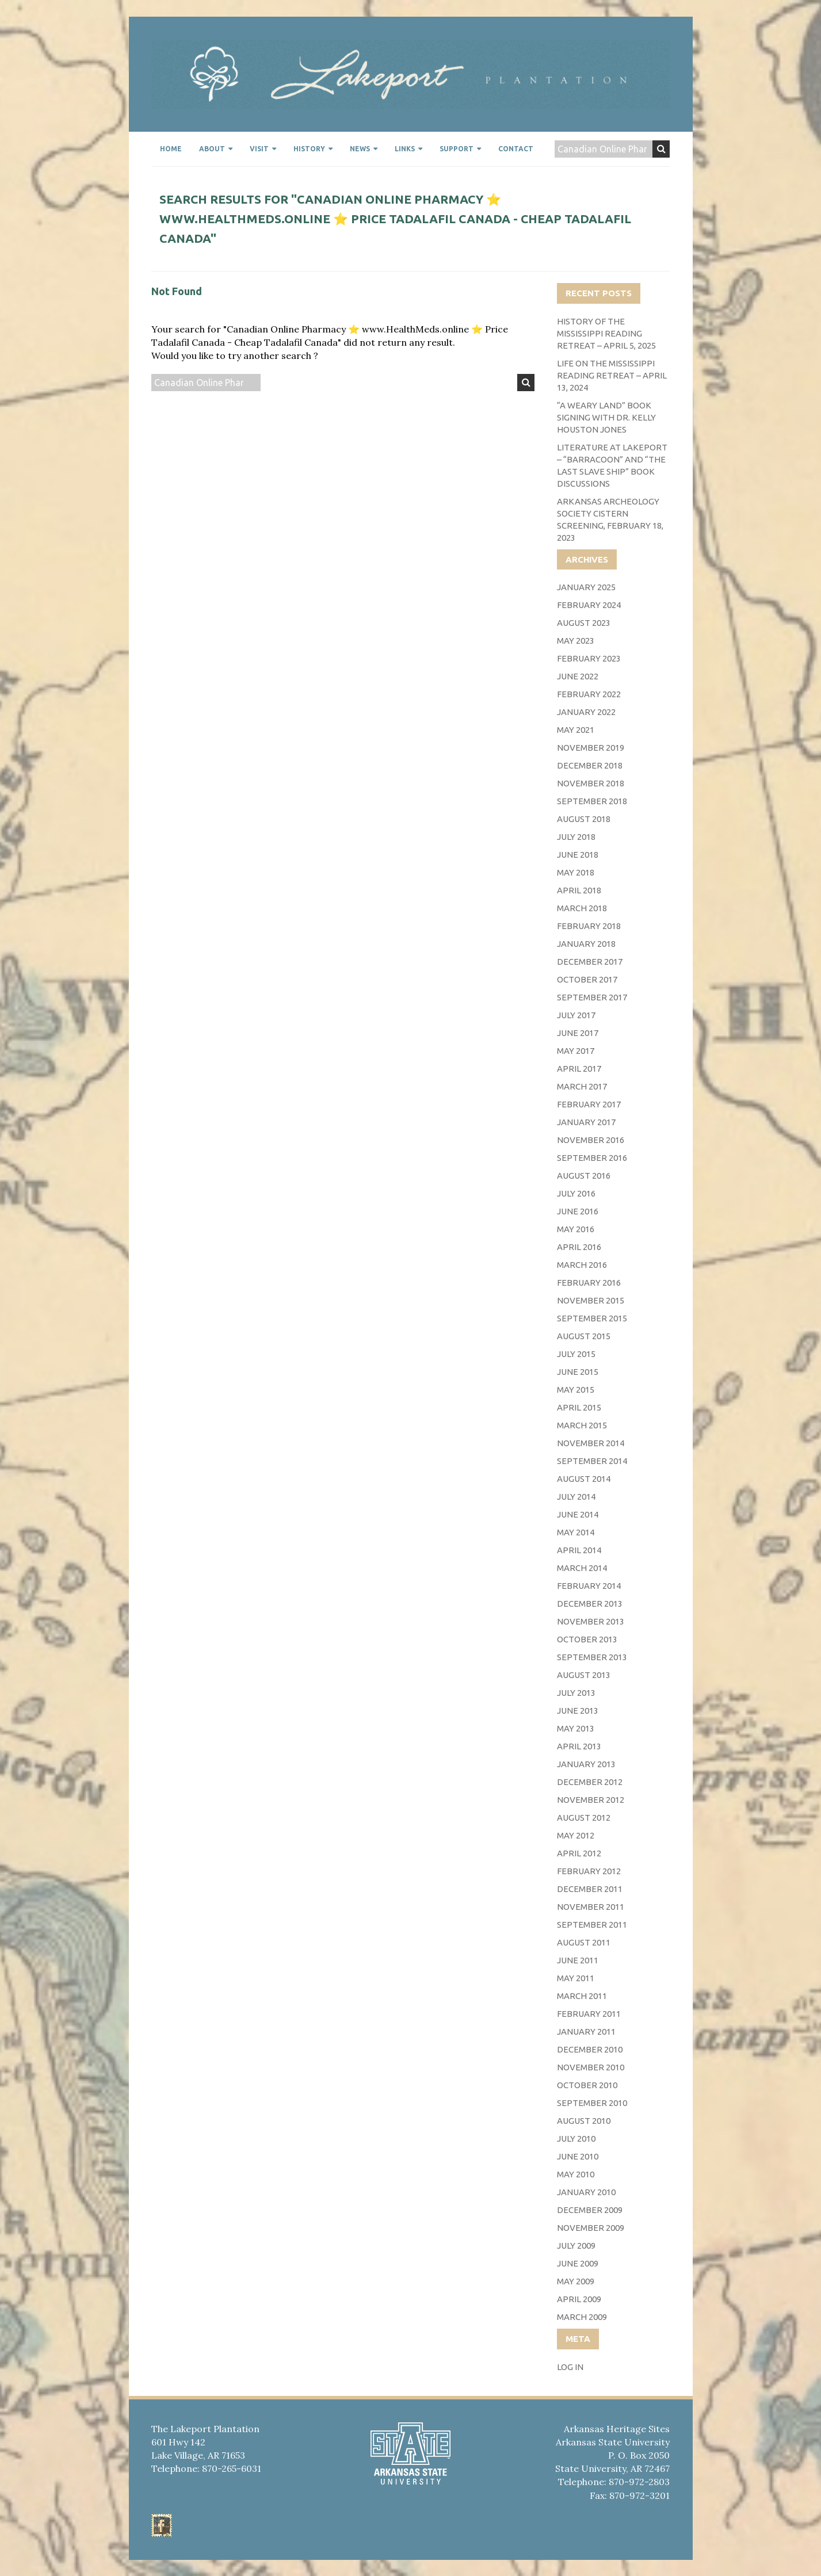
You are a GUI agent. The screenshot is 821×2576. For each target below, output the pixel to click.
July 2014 (576, 1496)
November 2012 (590, 1800)
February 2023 (589, 658)
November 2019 (590, 747)
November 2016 (590, 1140)
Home (171, 148)
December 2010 (590, 2049)
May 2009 (575, 2281)
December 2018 (590, 765)
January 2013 (586, 1764)
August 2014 (583, 1479)
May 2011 (575, 1978)
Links (405, 148)
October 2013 (587, 1639)
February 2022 (589, 694)
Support (456, 148)
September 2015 (592, 1318)
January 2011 (586, 2031)
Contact (515, 148)
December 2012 (590, 1782)
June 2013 (577, 1710)
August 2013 (583, 1675)
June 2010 (577, 2156)
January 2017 (586, 1122)
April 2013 (579, 1746)
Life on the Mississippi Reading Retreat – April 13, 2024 (612, 375)
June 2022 (577, 676)
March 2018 (582, 908)
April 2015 (579, 1407)
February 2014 (589, 1586)
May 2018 (575, 872)
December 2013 (590, 1603)
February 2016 (589, 1282)
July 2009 (576, 2245)
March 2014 (582, 1568)
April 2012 (579, 1853)
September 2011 (592, 1924)
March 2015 (582, 1425)
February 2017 (589, 1104)
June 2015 (577, 1372)
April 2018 (579, 890)
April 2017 (579, 1068)
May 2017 (575, 1051)
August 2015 (583, 1336)
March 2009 (582, 2317)
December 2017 (590, 961)
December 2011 (590, 1889)
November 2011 (590, 1907)
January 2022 (586, 712)
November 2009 (590, 2228)
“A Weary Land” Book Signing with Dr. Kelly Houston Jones (606, 417)
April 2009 (579, 2299)
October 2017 (587, 979)
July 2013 (576, 1693)
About (212, 148)
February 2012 (589, 1871)
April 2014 (579, 1550)
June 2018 (577, 854)
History (309, 148)
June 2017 (577, 1033)
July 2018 (576, 837)
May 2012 (575, 1835)
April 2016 (579, 1247)
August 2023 (583, 623)
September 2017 (592, 997)
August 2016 (583, 1175)
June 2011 (577, 1960)
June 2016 (577, 1211)
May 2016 (575, 1229)
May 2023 (575, 640)
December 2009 (590, 2210)
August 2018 (583, 819)
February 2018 (589, 926)
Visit (259, 148)
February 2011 (589, 2014)
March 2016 (582, 1265)
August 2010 (583, 2121)
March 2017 (582, 1086)
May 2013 (575, 1728)
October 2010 (587, 2085)
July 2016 (576, 1193)
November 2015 (590, 1300)
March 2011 (582, 1996)
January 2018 (586, 944)
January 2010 (586, 2192)
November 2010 (590, 2067)
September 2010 (592, 2103)
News (360, 148)
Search (661, 149)
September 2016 (592, 1158)
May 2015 (575, 1389)
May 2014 (575, 1532)
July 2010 (576, 2138)
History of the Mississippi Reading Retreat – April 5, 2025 (606, 333)
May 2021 (575, 730)
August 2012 (583, 1817)
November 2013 (590, 1621)
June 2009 (577, 2263)
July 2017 (576, 1015)
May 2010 (575, 2174)
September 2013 (592, 1657)
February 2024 (589, 605)
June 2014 (577, 1514)
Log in (570, 2367)
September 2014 (592, 1461)
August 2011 (583, 1942)
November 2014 (590, 1443)
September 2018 (592, 801)
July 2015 (576, 1354)
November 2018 (590, 783)
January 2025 (586, 587)
